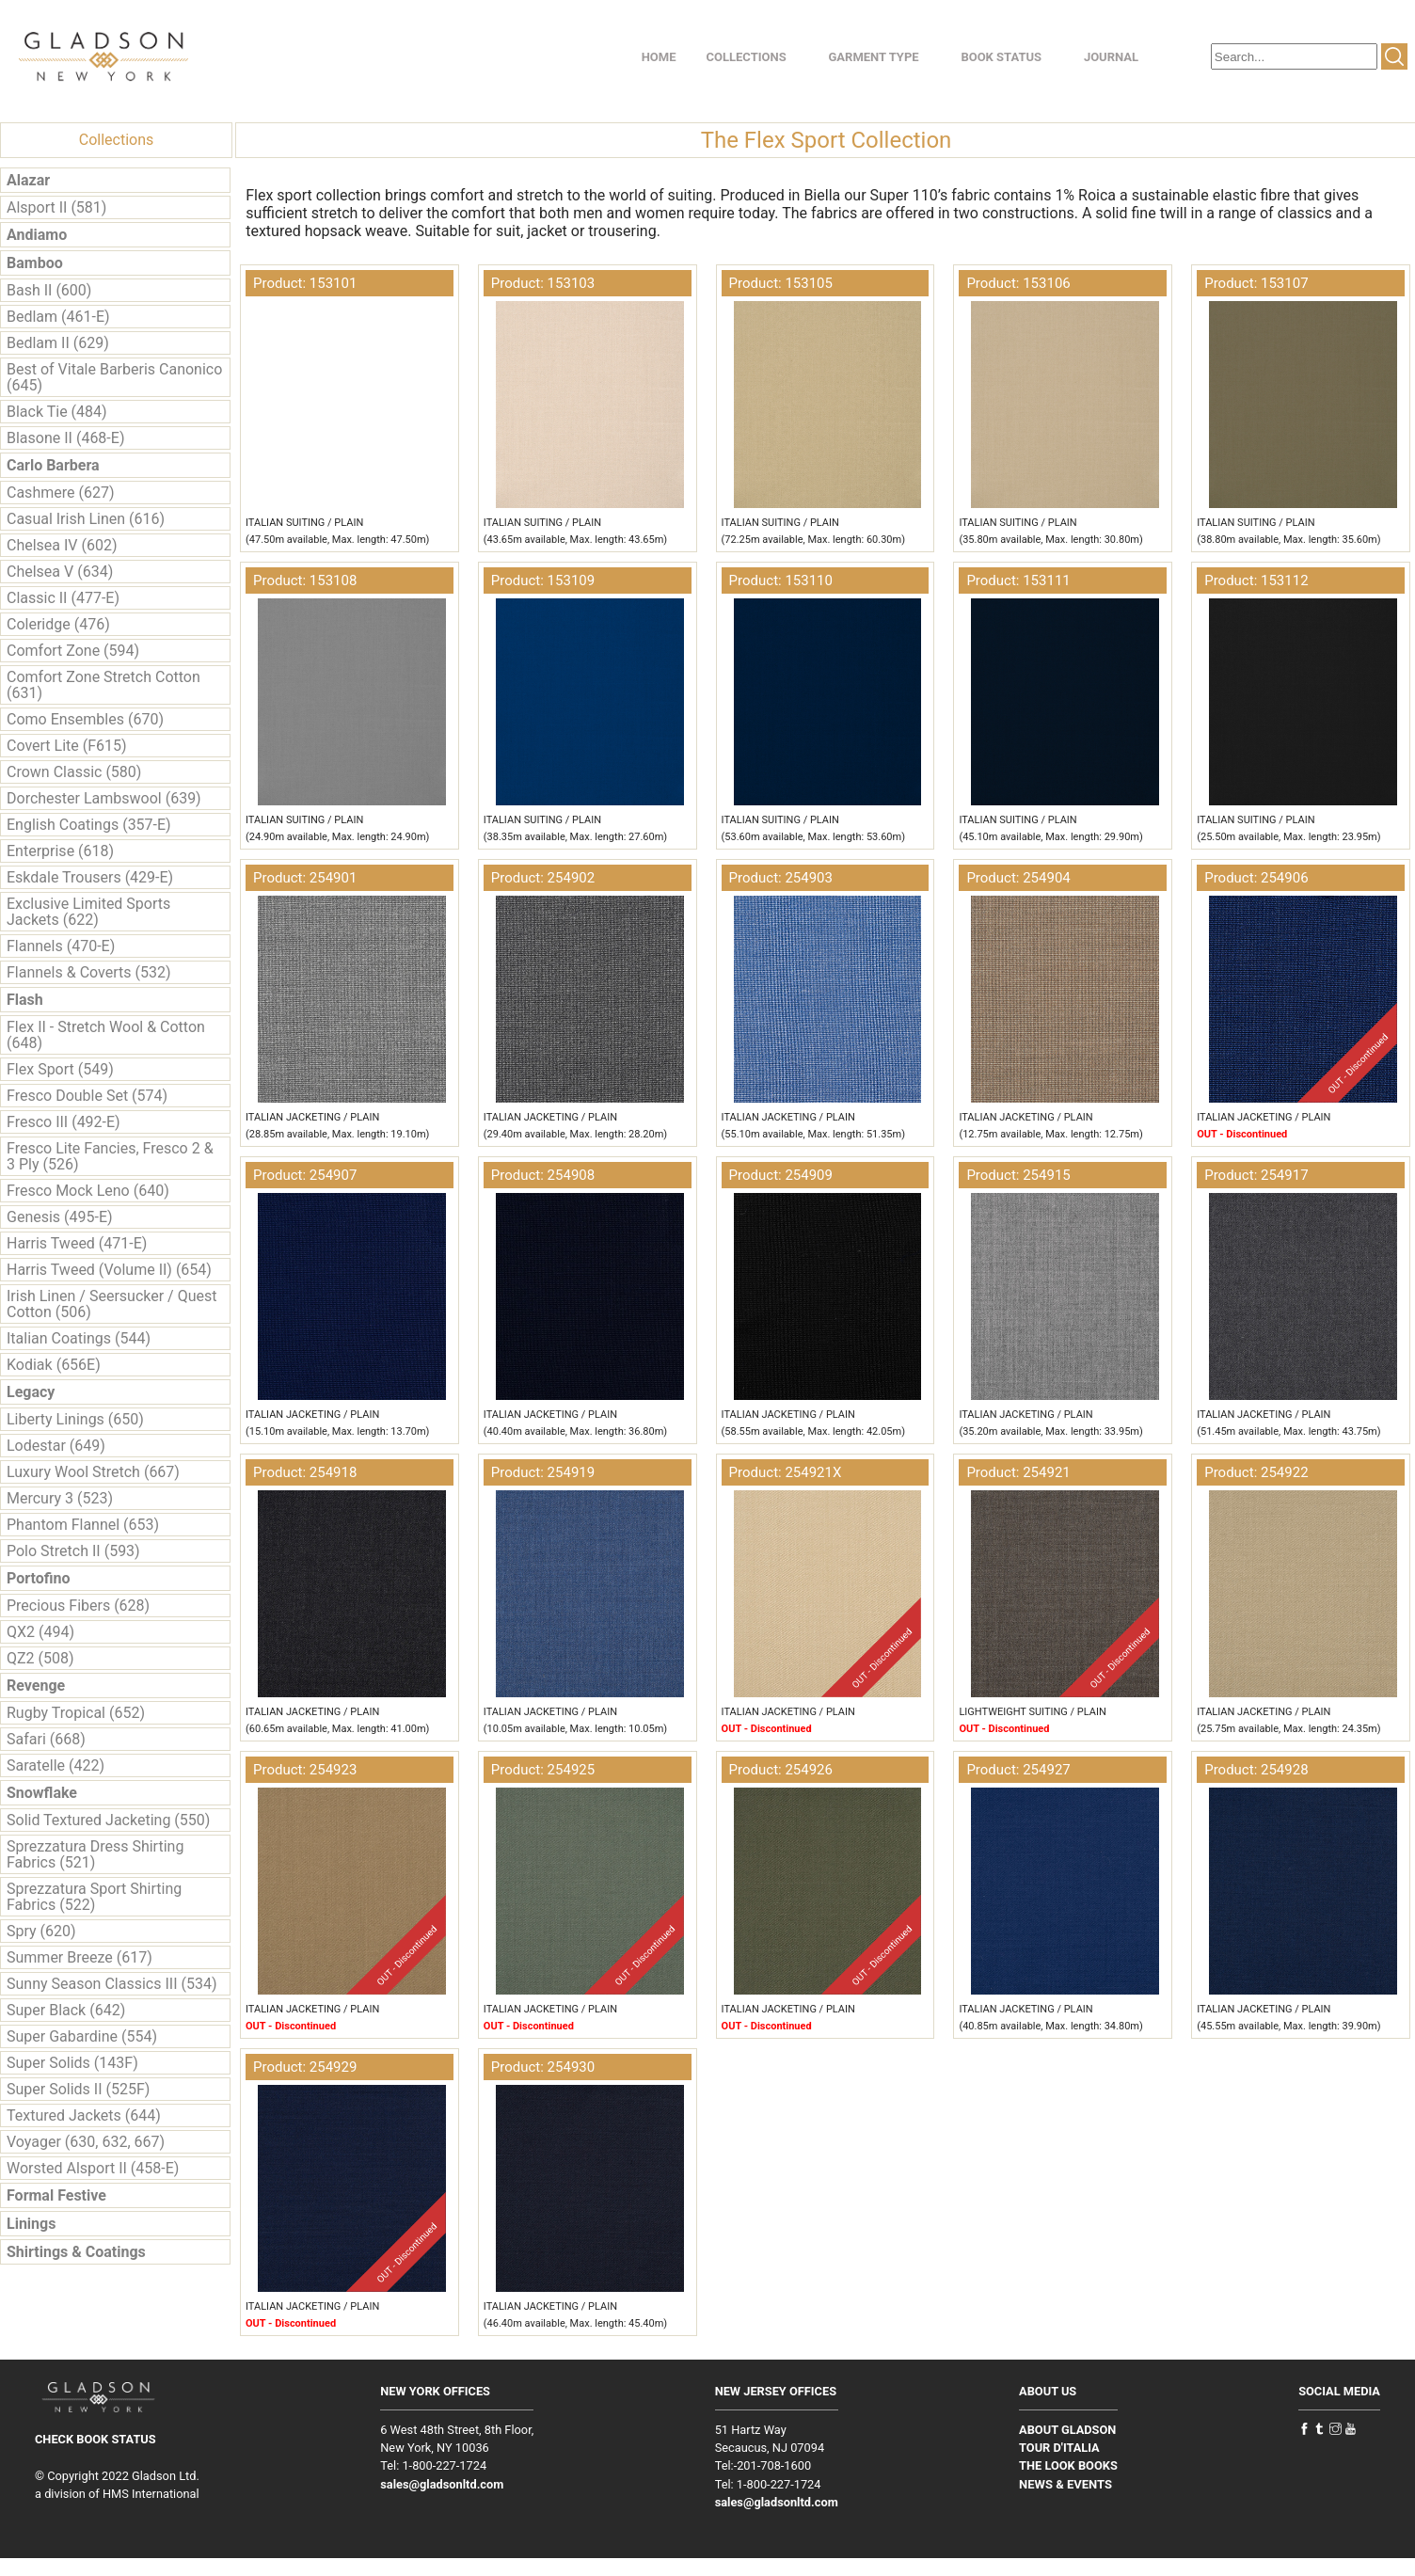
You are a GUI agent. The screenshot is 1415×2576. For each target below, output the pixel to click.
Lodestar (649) (56, 1446)
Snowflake (42, 1793)
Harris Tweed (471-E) (77, 1243)
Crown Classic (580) (74, 772)
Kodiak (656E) (54, 1365)
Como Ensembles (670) (85, 719)
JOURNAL (1111, 57)
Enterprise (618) (60, 851)
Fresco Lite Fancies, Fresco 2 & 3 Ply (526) (110, 1156)
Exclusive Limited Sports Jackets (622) (88, 912)
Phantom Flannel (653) (83, 1525)
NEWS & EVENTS (1065, 2484)
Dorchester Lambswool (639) (104, 798)
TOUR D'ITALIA (1059, 2448)
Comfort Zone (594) (73, 651)
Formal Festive (56, 2195)
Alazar (28, 180)
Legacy (31, 1392)
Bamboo (35, 263)
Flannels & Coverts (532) (88, 972)
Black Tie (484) (57, 412)
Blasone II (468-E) (65, 438)
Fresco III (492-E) (63, 1122)
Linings (31, 2224)
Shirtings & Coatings (76, 2252)
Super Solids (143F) (72, 2063)
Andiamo (37, 235)
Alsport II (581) (56, 207)
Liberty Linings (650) (75, 1419)
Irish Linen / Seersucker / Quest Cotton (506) (111, 1304)
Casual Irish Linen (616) (86, 519)
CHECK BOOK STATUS (95, 2439)
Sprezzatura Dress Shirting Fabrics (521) (95, 1854)
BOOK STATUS (1001, 57)
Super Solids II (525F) (78, 2089)
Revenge (36, 1685)
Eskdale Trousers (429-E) (90, 877)
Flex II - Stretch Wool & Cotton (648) (106, 1035)
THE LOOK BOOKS (1068, 2465)
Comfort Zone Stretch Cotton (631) (103, 685)
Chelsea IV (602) (62, 545)
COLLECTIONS (747, 57)
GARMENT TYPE (873, 57)
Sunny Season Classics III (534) (111, 1984)
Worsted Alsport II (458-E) (93, 2168)
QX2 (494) (40, 1632)
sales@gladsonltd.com (441, 2484)
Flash (25, 1000)
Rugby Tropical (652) (76, 1713)
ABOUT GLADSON (1067, 2430)
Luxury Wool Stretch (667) (93, 1472)
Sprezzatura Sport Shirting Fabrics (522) (94, 1897)
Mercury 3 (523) (60, 1498)
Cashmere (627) (60, 492)
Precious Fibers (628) (78, 1605)
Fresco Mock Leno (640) (88, 1191)
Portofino (39, 1578)
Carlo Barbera (53, 465)
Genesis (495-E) (60, 1217)
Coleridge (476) (58, 624)
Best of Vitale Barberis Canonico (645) (114, 377)
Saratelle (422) (55, 1765)
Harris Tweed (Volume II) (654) (109, 1270)
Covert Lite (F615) (67, 746)
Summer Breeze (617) (79, 1957)
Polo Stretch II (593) (73, 1551)
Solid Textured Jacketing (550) (108, 1820)
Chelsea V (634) (60, 571)
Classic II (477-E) (63, 598)
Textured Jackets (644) (84, 2115)
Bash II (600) (49, 290)
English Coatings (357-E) (89, 825)
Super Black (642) (66, 2010)
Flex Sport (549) (60, 1069)
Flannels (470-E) (61, 946)
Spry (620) (41, 1931)
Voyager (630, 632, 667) (86, 2142)
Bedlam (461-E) (58, 317)
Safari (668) (46, 1739)
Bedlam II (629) (58, 343)
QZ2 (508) (40, 1658)
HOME (659, 57)
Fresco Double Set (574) (87, 1096)
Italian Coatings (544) (79, 1338)
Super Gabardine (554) (82, 2036)
